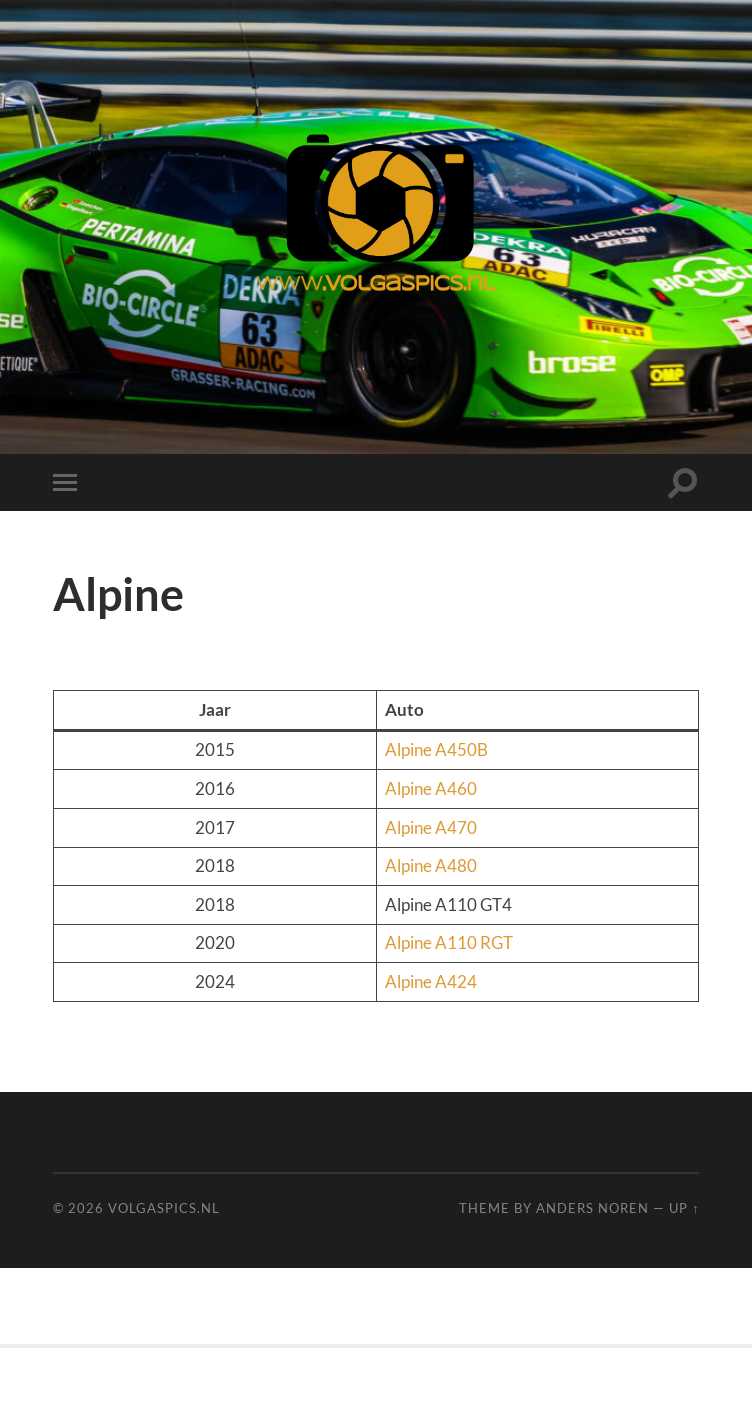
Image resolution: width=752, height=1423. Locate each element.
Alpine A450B (436, 749)
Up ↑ (684, 1208)
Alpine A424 (431, 981)
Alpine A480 (431, 865)
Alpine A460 (431, 788)
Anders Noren (592, 1208)
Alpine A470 (431, 827)
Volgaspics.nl (164, 1208)
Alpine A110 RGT (449, 942)
